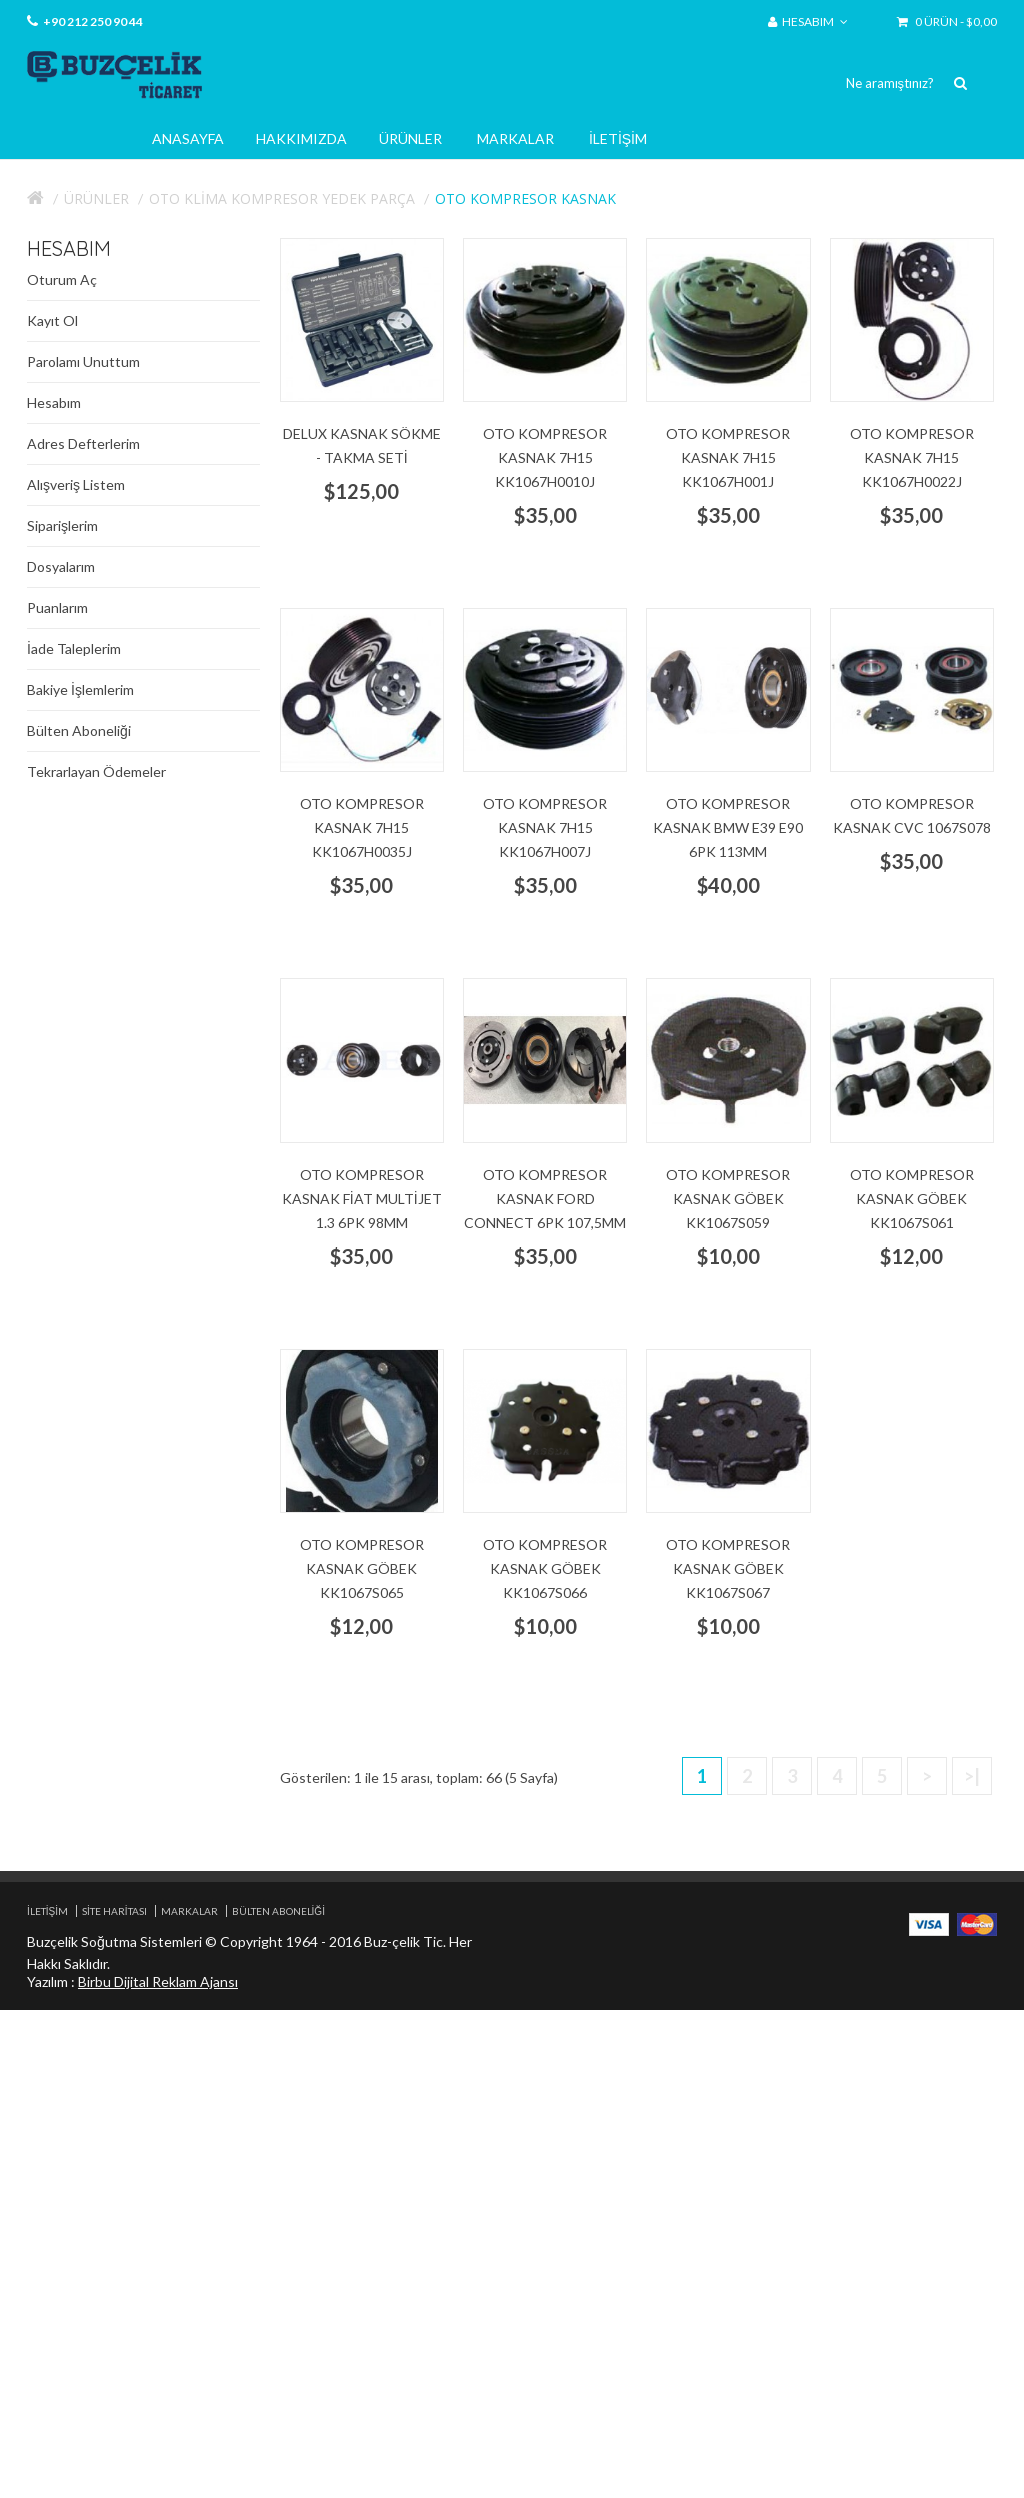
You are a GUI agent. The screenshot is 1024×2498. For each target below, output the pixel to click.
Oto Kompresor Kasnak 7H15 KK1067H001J (728, 457)
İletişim (618, 138)
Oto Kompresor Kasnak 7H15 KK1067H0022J (912, 457)
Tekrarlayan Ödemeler (96, 771)
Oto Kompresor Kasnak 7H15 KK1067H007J (545, 827)
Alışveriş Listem (76, 484)
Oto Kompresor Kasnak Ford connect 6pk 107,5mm (545, 1198)
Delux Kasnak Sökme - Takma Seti (362, 445)
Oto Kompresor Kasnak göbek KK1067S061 (912, 1198)
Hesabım (54, 402)
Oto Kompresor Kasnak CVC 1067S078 (912, 815)
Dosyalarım (61, 566)
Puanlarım (57, 607)
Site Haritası (114, 1911)
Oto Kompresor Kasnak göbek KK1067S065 (362, 1568)
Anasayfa (188, 138)
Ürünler (410, 138)
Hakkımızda (301, 138)
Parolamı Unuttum (83, 361)
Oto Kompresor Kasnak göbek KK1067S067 (728, 1568)
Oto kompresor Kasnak (525, 198)
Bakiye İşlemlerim (80, 689)
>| (972, 1776)
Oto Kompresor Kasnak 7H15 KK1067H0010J (545, 457)
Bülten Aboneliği (79, 730)
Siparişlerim (62, 525)
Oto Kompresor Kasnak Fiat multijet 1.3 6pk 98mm (362, 1198)
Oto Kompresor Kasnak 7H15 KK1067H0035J (362, 827)
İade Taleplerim (74, 648)
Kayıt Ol (52, 320)
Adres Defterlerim (83, 443)
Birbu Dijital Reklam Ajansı (158, 1981)
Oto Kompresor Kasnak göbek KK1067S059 (728, 1198)
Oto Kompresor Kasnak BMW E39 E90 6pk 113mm (728, 827)
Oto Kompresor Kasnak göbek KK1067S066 (545, 1568)
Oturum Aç (62, 279)
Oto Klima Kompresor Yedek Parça (282, 198)
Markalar (515, 138)
